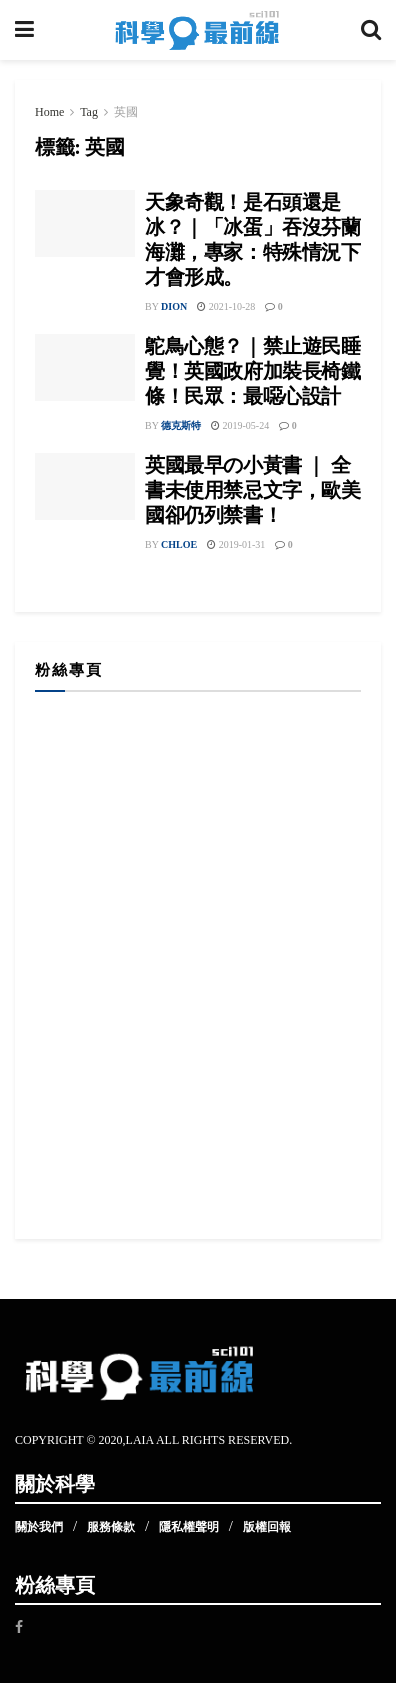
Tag (89, 112)
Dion (174, 306)
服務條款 (111, 1527)
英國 (126, 112)
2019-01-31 (236, 544)
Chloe (179, 544)
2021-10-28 (226, 306)
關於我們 (39, 1527)
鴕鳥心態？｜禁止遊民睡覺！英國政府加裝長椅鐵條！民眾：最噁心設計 (253, 371)
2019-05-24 (240, 425)
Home (49, 112)
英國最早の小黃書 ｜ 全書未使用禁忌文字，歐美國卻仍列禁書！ (253, 490)
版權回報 (267, 1527)
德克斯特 (181, 425)
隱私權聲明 (189, 1527)
